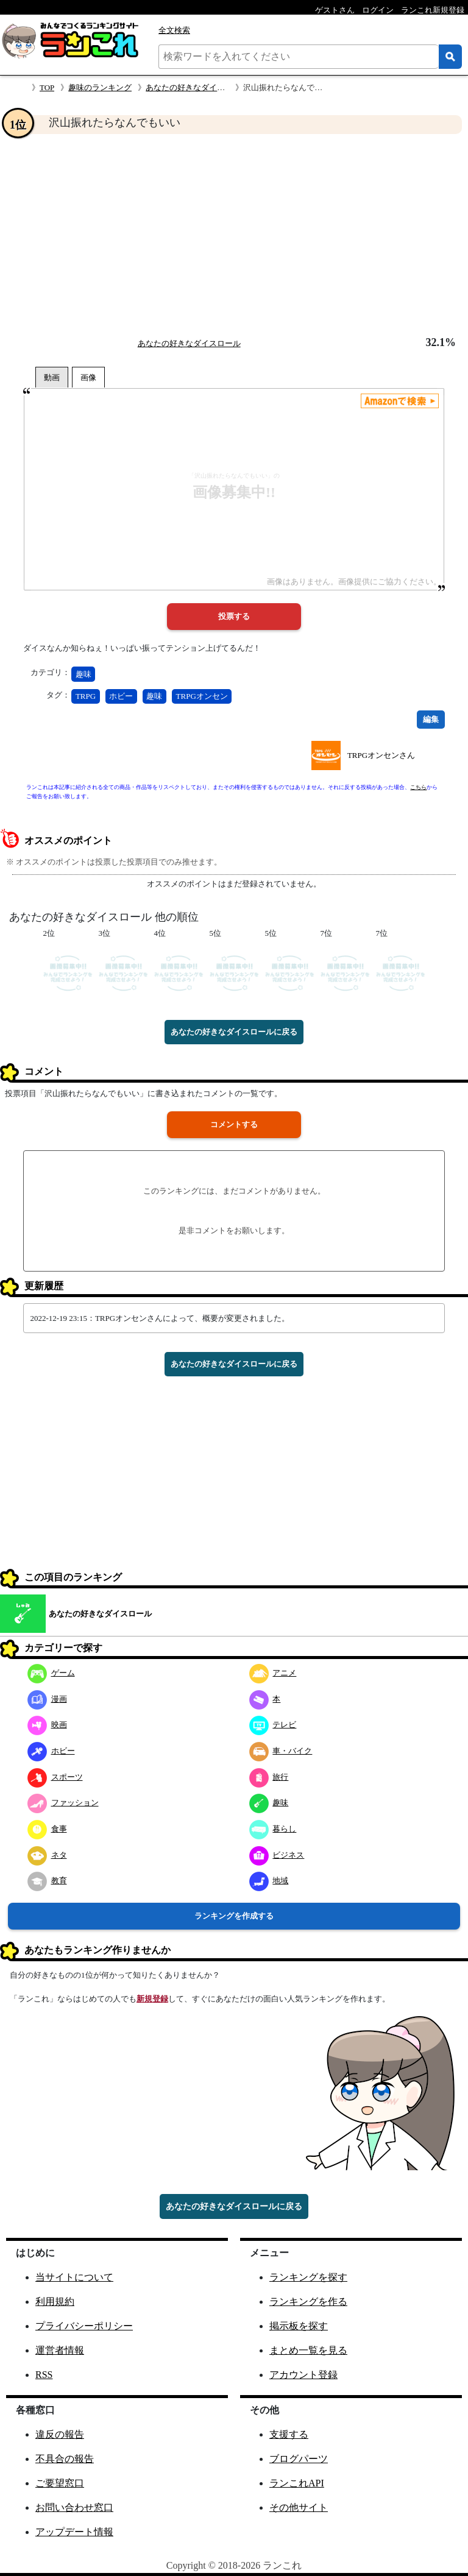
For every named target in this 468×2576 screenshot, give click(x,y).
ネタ (47, 1854)
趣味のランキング (100, 87)
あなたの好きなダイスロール (197, 87)
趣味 (83, 674)
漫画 (47, 1699)
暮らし (273, 1828)
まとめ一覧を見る (308, 2350)
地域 (269, 1880)
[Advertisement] (234, 235)
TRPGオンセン (202, 696)
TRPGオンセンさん (381, 755)
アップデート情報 (74, 2532)
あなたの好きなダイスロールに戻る (234, 1031)
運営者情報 (59, 2350)
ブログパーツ (298, 2459)
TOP (47, 87)
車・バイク (281, 1750)
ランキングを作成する (234, 1915)
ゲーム (51, 1672)
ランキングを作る (308, 2301)
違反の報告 (59, 2434)
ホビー (121, 696)
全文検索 (174, 30)
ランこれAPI (296, 2483)
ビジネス (277, 1854)
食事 (47, 1828)
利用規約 (54, 2301)
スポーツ (55, 1777)
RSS (43, 2374)
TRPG (86, 696)
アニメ (273, 1672)
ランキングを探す (308, 2277)
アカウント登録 (303, 2374)
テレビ (273, 1724)
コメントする (234, 1124)
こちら (418, 787)
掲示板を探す (298, 2326)
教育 (47, 1880)
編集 (431, 719)
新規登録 (152, 1998)
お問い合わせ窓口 (74, 2507)
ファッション (63, 1802)
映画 (47, 1724)
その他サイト (298, 2507)
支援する (288, 2434)
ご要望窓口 (59, 2483)
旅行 (269, 1777)
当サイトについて (74, 2277)
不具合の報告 (64, 2459)
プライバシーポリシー (84, 2326)
